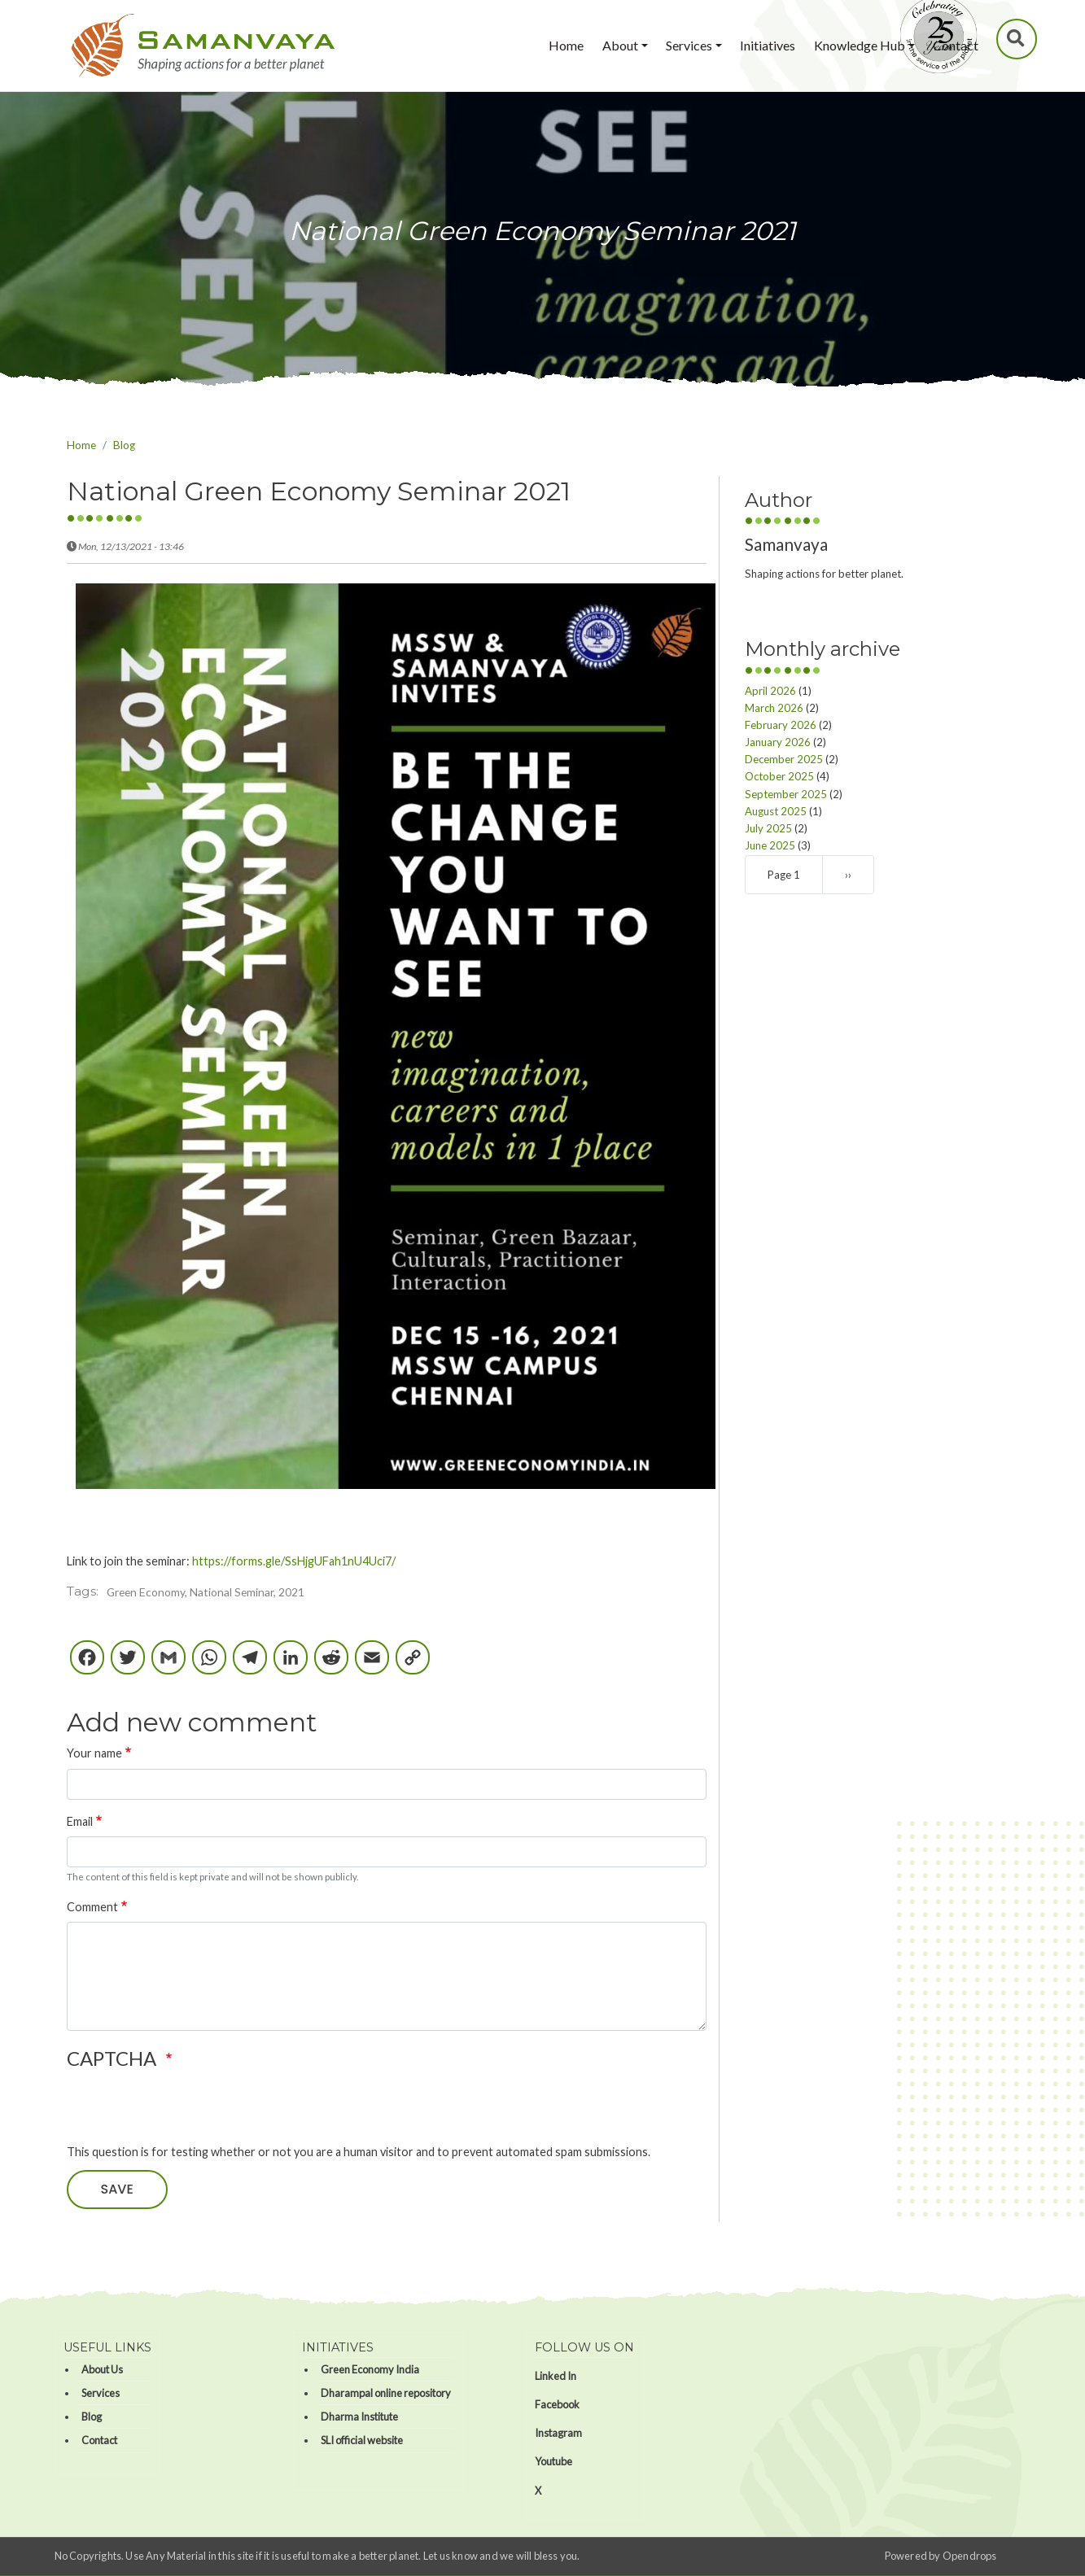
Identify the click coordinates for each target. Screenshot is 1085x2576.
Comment (92, 1907)
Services (689, 45)
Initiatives (767, 45)
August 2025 (776, 811)
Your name (94, 1753)
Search (1017, 38)
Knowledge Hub (859, 45)
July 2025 (768, 828)
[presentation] (190, 2111)
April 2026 (770, 690)
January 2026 (778, 742)
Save (117, 2189)
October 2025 (779, 776)
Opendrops (970, 2555)
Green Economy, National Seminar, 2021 (205, 1592)
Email (80, 1821)
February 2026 (780, 724)
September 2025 (786, 794)
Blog (124, 445)
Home (566, 45)
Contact (955, 45)
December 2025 (784, 759)
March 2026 (774, 707)
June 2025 (770, 845)
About (620, 45)
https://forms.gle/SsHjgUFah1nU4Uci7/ (294, 1561)
